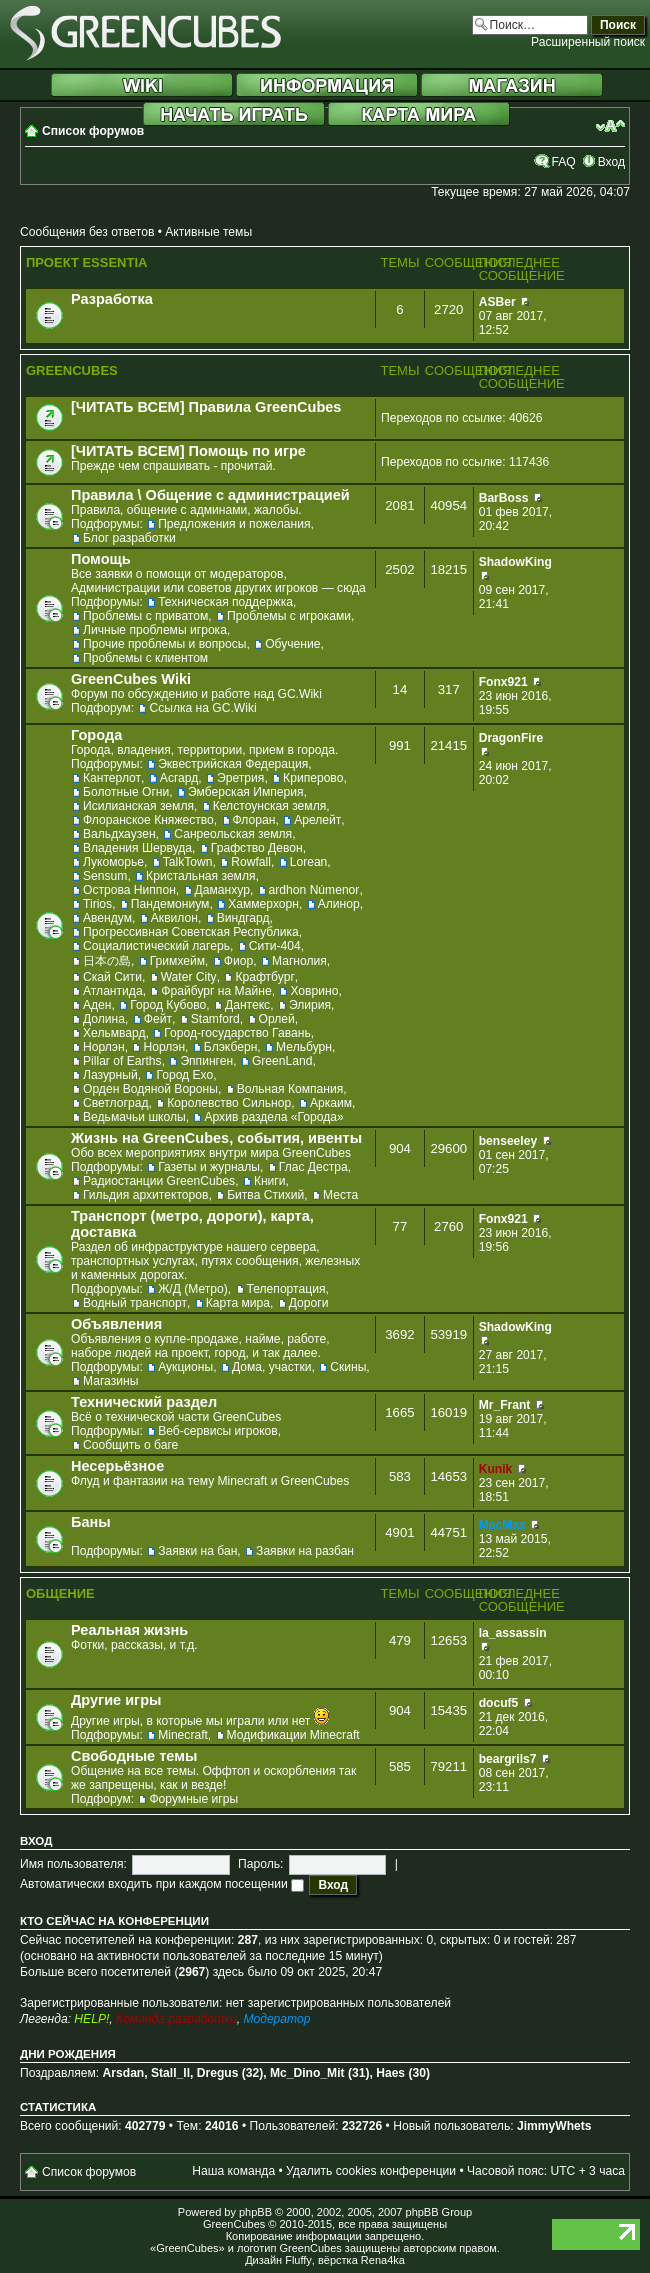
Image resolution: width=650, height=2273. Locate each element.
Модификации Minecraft (293, 1735)
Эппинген (206, 1061)
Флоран (254, 820)
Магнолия (299, 961)
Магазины (110, 1381)
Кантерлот (112, 778)
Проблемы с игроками (289, 616)
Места (340, 1195)
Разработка (112, 299)
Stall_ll (170, 2073)
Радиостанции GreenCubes (159, 1181)
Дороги (309, 1303)
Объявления (116, 1324)
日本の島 (107, 961)
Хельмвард (114, 1033)
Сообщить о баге (130, 1445)
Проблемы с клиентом (145, 658)
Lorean (309, 862)
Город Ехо (184, 1075)
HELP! (91, 2019)
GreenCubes (72, 370)
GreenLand (282, 1061)
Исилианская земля (138, 806)
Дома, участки (272, 1367)
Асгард (179, 778)
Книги (270, 1181)
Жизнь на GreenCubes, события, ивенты (216, 1138)
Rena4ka (383, 2260)
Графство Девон (257, 848)
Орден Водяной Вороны (150, 1089)
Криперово (313, 778)
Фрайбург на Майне (216, 991)
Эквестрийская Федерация (233, 764)
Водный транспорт (135, 1303)
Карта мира (238, 1303)
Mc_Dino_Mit (307, 2073)
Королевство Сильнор (229, 1103)
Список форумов (93, 131)
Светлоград (115, 1103)
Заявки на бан (197, 1551)
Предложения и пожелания (234, 524)
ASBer (497, 302)
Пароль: (260, 1864)
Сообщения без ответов (87, 232)
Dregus (218, 2073)
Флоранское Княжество (148, 820)
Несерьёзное (117, 1466)
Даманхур (222, 890)
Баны (91, 1522)
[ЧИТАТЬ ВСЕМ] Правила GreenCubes (206, 407)
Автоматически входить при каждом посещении (162, 1884)
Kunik (496, 1469)
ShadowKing (515, 562)
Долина (104, 1019)
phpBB (255, 2212)
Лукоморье (113, 862)
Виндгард (243, 918)
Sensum (105, 876)
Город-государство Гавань (237, 1033)
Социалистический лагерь (156, 946)
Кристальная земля (200, 876)
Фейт (158, 1019)
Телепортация (286, 1289)
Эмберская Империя (246, 792)
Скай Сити (112, 977)
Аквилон (174, 918)
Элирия (310, 1005)
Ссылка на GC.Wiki (202, 708)
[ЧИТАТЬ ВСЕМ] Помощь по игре (188, 451)
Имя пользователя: (73, 1864)
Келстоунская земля (270, 806)
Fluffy (298, 2260)
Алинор (339, 904)
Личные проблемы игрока (155, 630)
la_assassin (513, 1633)
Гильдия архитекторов (145, 1195)
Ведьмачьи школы (134, 1117)
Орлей (277, 1019)
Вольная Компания (290, 1089)
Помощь (101, 559)
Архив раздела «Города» (273, 1117)
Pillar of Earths (122, 1061)
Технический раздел (144, 1402)
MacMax (502, 1525)
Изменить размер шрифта (610, 126)
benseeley (508, 1141)
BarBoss (504, 498)
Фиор (238, 961)
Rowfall (251, 862)
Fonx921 (503, 682)
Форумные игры (193, 1799)
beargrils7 (508, 1759)
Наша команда (233, 2171)
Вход (611, 162)
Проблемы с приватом (145, 616)
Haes (390, 2073)
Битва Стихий (265, 1195)
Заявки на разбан (305, 1551)
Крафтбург (264, 977)
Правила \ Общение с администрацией (210, 495)
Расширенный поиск (588, 42)
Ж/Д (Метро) (193, 1289)
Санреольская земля (233, 834)
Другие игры (116, 1700)
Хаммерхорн (263, 904)
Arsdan (124, 2073)
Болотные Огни (126, 792)
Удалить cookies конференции (371, 2171)
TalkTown (188, 862)
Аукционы (185, 1367)
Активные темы (208, 232)
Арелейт (317, 820)
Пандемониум (170, 904)
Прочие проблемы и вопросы (164, 644)
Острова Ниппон (129, 890)
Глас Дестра (313, 1167)
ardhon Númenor (314, 890)
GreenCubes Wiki (131, 679)
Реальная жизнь (129, 1630)
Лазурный (110, 1075)
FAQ (563, 162)
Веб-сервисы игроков (218, 1431)
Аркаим (331, 1103)
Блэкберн (231, 1047)
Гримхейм (177, 961)
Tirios (97, 904)
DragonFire (511, 738)
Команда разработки (176, 2019)
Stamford (215, 1019)
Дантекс (247, 1005)
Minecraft (183, 1735)
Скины (348, 1367)
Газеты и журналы (209, 1167)
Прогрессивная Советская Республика (191, 932)
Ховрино (314, 991)
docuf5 (499, 1703)
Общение (60, 1593)
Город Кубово (168, 1005)
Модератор (276, 2019)
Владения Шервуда (137, 848)
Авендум (107, 918)
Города (96, 735)
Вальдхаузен (119, 834)
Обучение (292, 644)
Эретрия (240, 778)
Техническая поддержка (225, 602)
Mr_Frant (505, 1405)
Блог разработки (129, 538)
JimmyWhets (554, 2126)
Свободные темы (134, 1756)
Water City (189, 977)
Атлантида (113, 991)
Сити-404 (275, 946)
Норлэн (104, 1047)
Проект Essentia (86, 262)
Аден (97, 1005)
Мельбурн (304, 1047)
